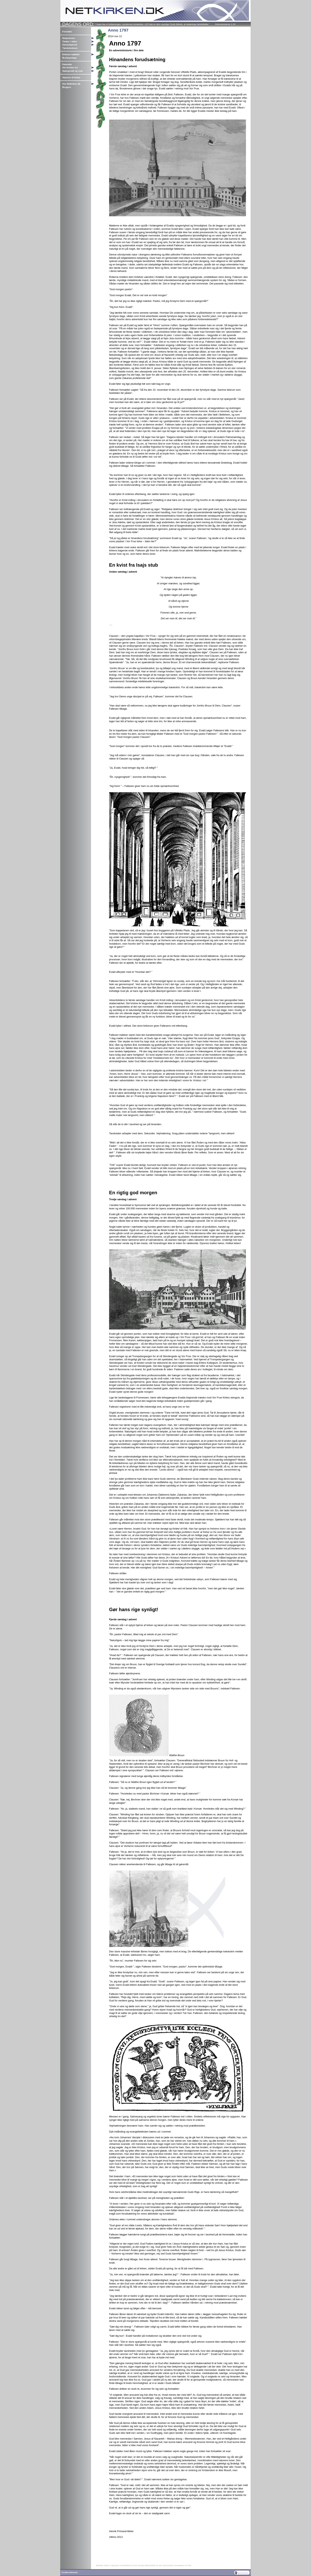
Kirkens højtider (71, 54)
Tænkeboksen (70, 48)
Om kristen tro (70, 67)
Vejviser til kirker (71, 77)
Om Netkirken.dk (71, 84)
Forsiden (67, 31)
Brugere (66, 87)
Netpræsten (68, 38)
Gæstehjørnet (69, 44)
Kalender (67, 64)
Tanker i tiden (69, 41)
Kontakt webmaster (69, 2572)
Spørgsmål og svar (72, 71)
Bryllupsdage (69, 58)
